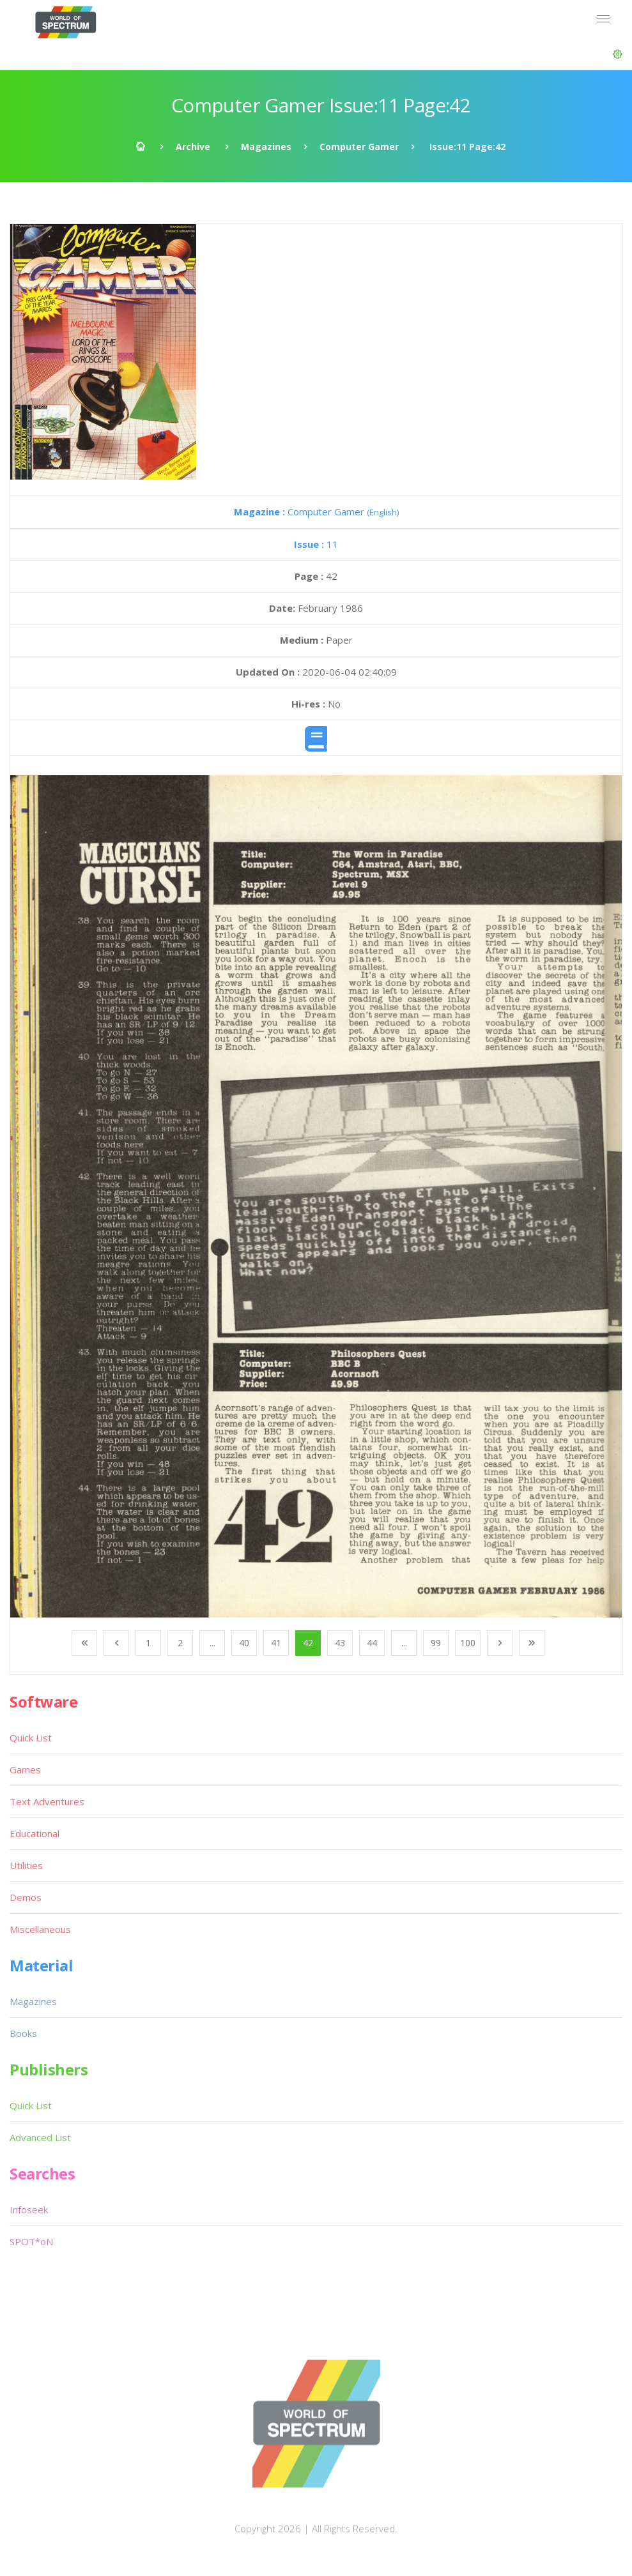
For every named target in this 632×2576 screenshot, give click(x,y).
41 (276, 1643)
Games (25, 1769)
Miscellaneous (40, 1929)
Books (23, 2033)
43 (340, 1643)
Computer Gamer (359, 146)
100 (467, 1643)
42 (308, 1643)
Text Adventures (47, 1801)
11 (316, 544)
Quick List (31, 1737)
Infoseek (29, 2209)
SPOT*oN (31, 2241)
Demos (26, 1897)
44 (372, 1643)
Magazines (266, 146)
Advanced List (40, 2137)
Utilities (26, 1865)
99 (436, 1643)
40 (244, 1643)
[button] (617, 54)
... (212, 1643)
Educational (34, 1833)
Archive (193, 146)
